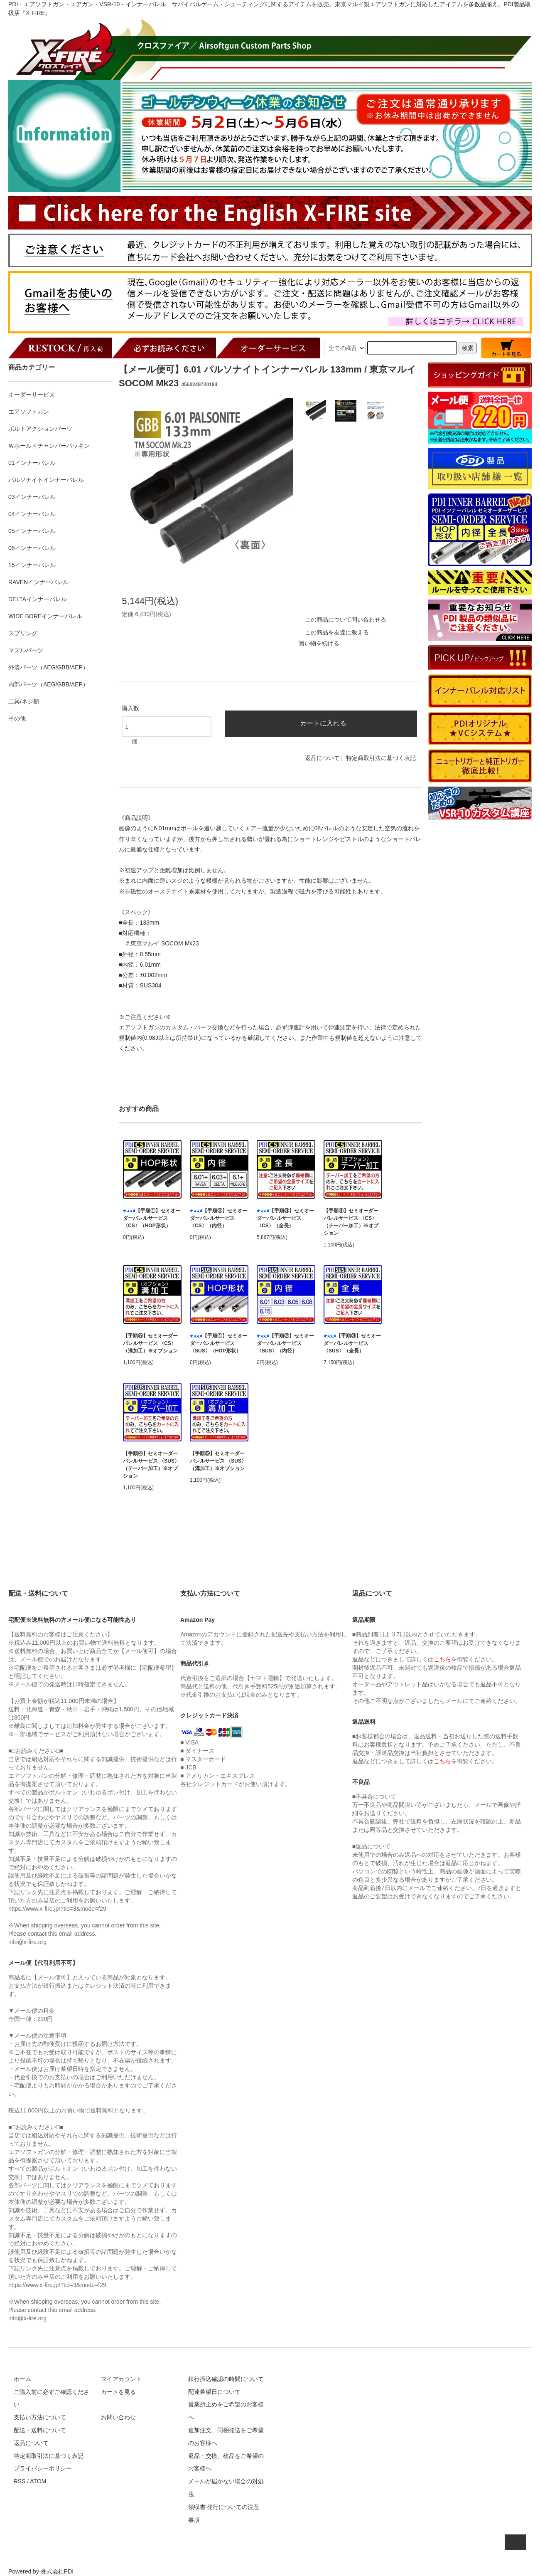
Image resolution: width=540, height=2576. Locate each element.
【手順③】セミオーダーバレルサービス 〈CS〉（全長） (285, 1218)
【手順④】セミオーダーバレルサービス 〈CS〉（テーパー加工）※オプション (351, 1222)
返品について (322, 758)
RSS (20, 2481)
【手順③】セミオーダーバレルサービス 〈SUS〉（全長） (352, 1343)
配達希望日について (214, 2391)
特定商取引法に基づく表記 (381, 758)
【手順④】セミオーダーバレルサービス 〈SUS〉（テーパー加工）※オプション (151, 1465)
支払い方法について (40, 2417)
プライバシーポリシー (43, 2468)
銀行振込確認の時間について (226, 2379)
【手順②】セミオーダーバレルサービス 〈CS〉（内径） (218, 1218)
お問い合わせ (118, 2417)
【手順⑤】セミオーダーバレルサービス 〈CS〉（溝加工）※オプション (150, 1343)
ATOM (38, 2481)
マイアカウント (121, 2379)
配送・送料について (40, 2430)
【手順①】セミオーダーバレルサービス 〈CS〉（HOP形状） (151, 1218)
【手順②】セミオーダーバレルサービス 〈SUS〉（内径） (285, 1343)
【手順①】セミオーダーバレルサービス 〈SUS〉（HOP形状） (218, 1343)
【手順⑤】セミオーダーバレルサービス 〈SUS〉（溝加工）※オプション (218, 1461)
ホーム (22, 2379)
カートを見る (118, 2391)
